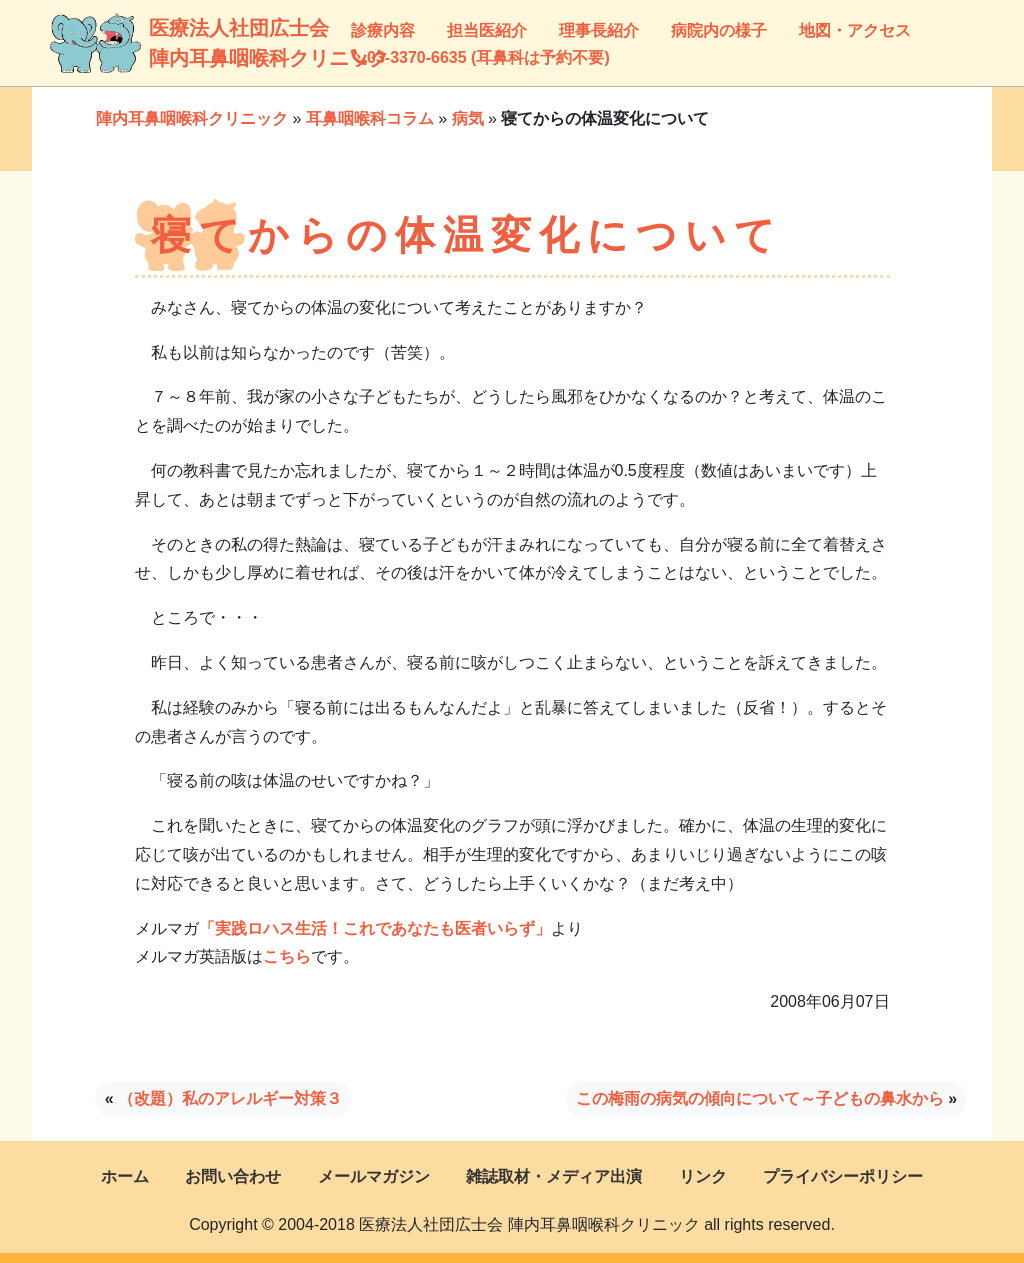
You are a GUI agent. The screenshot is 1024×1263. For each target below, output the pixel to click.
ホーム (125, 1176)
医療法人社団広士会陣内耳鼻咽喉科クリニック (168, 43)
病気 (468, 118)
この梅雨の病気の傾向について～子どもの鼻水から (760, 1098)
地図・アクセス (855, 30)
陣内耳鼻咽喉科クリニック (192, 118)
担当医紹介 (487, 30)
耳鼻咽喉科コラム (370, 118)
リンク (703, 1176)
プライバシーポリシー (843, 1176)
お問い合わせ (233, 1176)
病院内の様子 (719, 30)
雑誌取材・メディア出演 (554, 1176)
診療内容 (383, 30)
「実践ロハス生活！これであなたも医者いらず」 (375, 928)
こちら (287, 956)
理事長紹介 (599, 30)
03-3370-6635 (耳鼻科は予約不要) (480, 57)
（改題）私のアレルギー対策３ (230, 1098)
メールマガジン (374, 1176)
